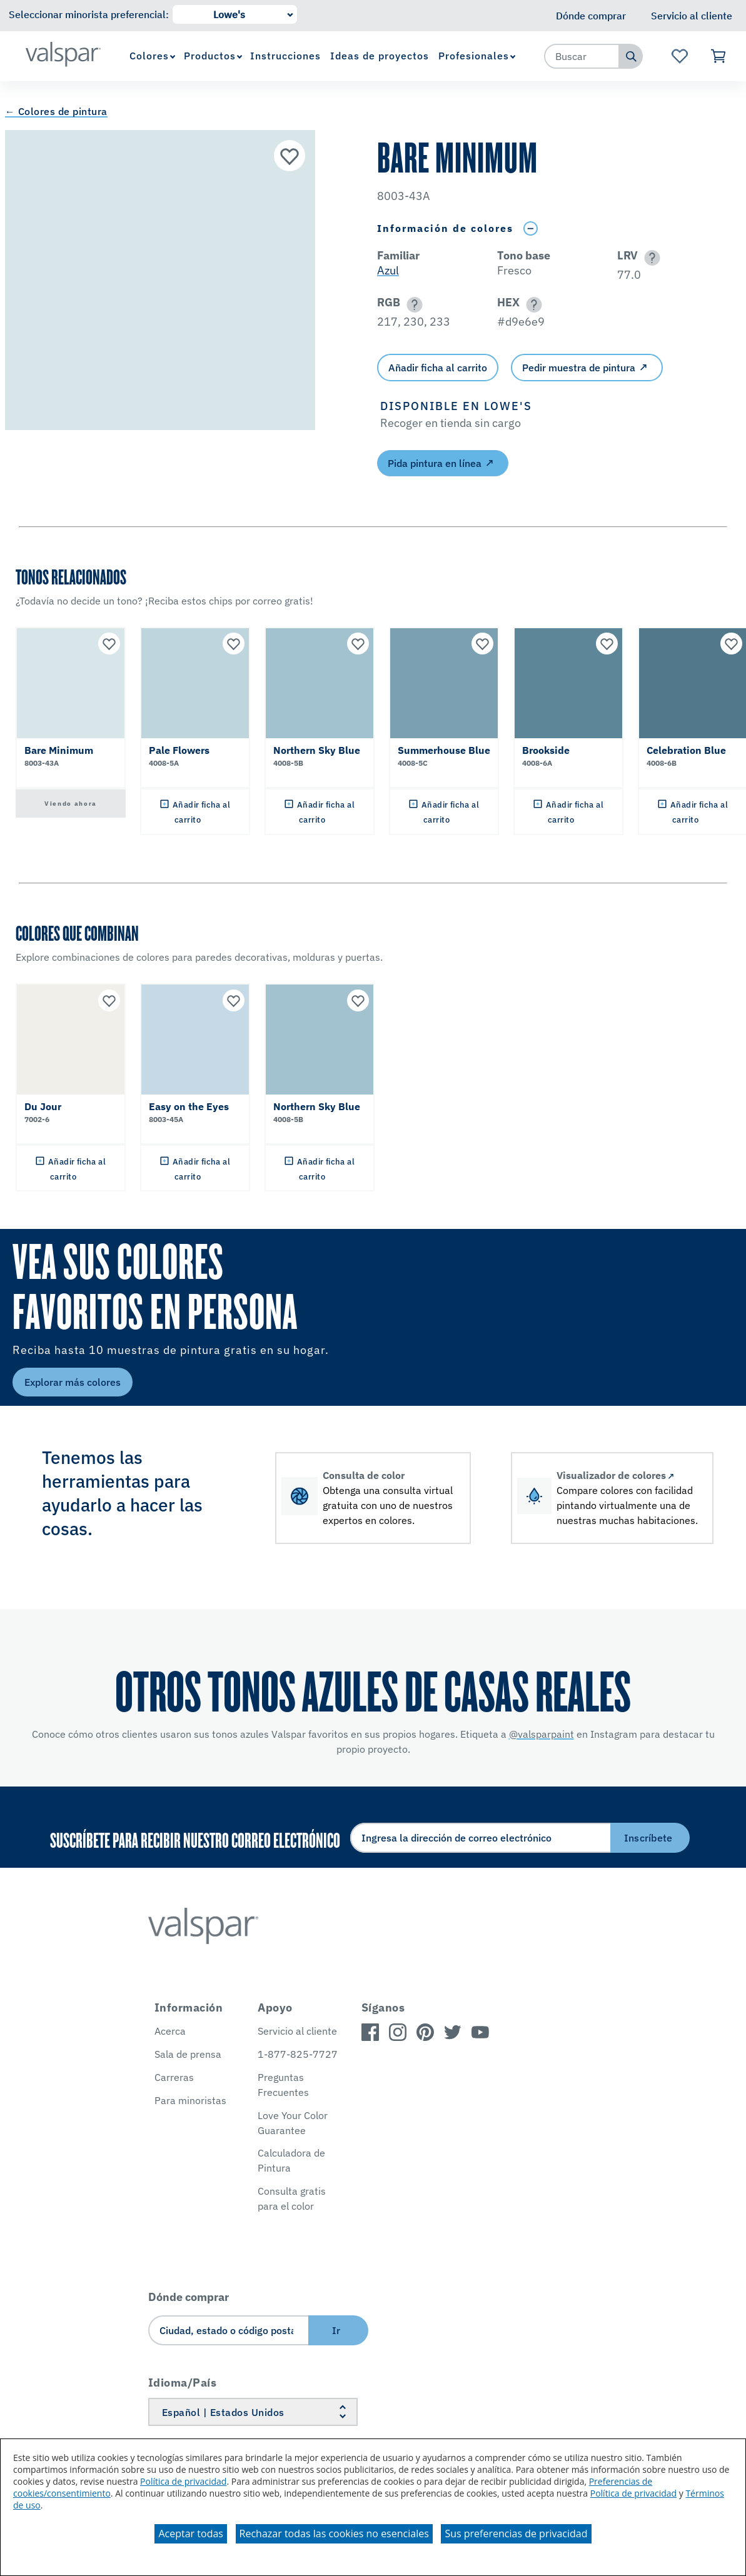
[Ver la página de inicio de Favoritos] (680, 56)
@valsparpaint (541, 1734)
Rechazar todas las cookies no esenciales (334, 2533)
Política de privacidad (183, 2481)
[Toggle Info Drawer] (530, 228)
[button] (650, 258)
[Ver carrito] (718, 56)
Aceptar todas (190, 2533)
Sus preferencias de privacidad (516, 2533)
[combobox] (582, 56)
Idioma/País (182, 2382)
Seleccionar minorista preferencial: (89, 14)
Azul (388, 270)
